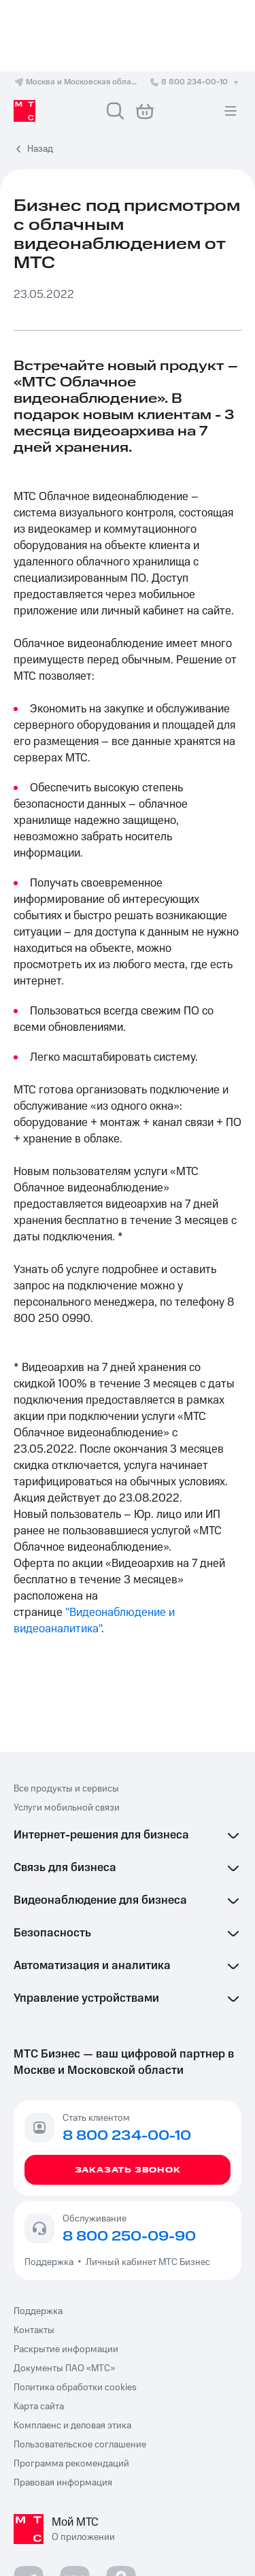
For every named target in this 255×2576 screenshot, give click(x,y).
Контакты (34, 2330)
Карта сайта (39, 2406)
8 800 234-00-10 (195, 82)
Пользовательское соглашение (80, 2444)
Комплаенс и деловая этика (72, 2425)
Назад (40, 149)
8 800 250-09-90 (129, 2236)
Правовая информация (63, 2483)
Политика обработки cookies (75, 2387)
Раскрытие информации (66, 2349)
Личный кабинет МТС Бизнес (148, 2262)
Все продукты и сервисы (66, 1789)
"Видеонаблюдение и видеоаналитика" (95, 1620)
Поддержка (51, 2262)
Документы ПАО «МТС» (64, 2368)
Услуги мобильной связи (67, 1808)
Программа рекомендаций (71, 2464)
